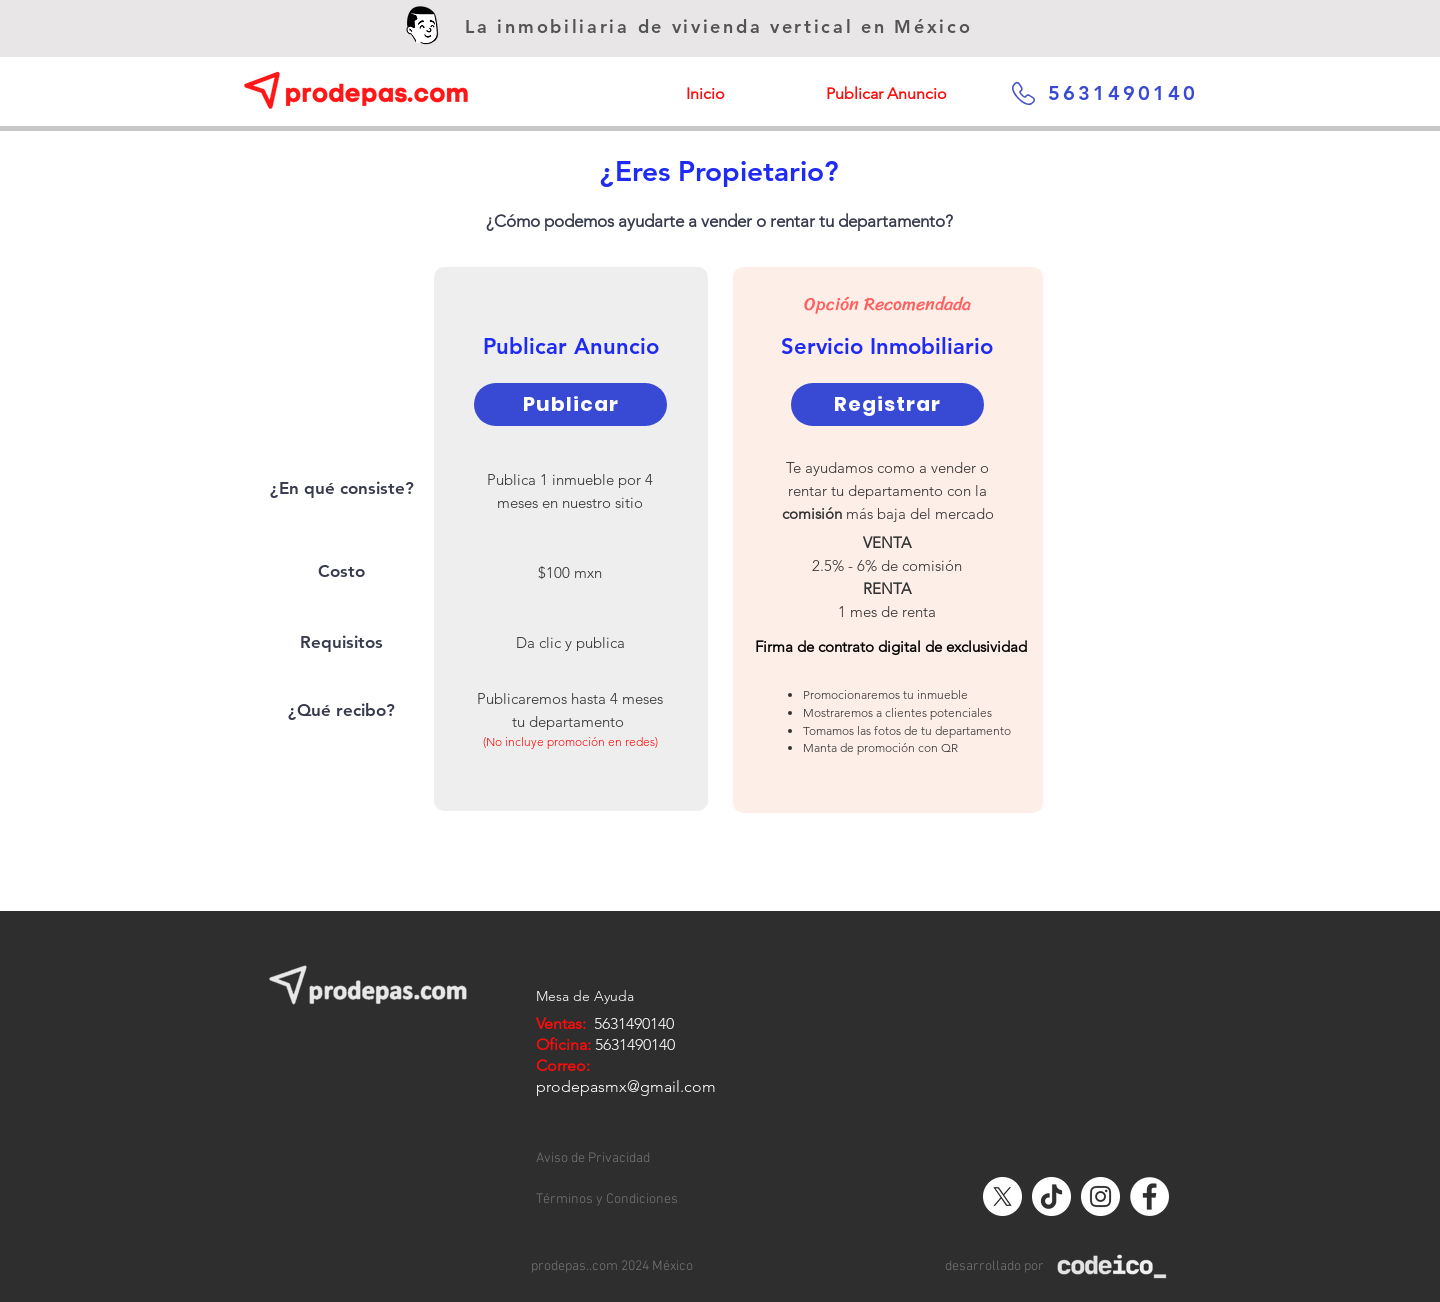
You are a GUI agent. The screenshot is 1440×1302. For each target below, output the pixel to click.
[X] (1002, 1196)
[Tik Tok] (1051, 1196)
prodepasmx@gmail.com (626, 1086)
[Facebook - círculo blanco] (1149, 1196)
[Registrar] (887, 404)
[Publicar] (570, 404)
